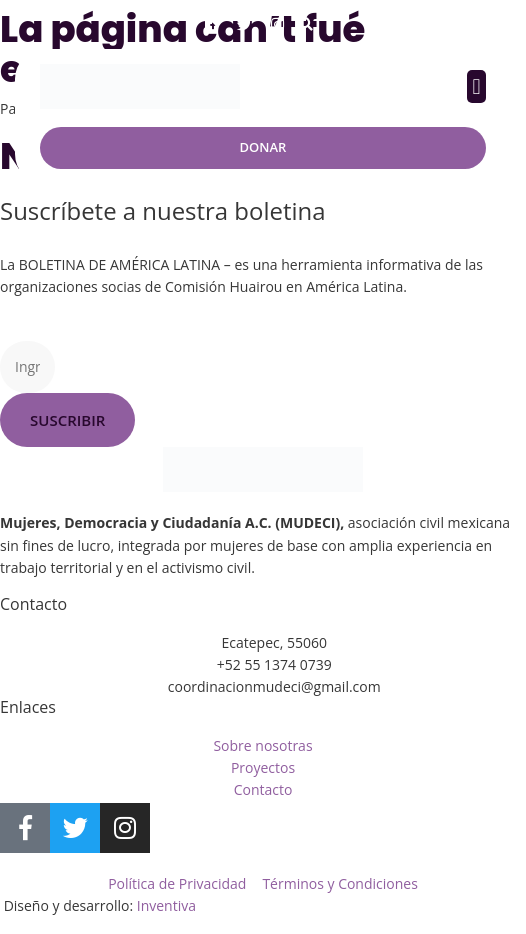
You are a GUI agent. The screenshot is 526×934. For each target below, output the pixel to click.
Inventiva (166, 905)
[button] (305, 24)
